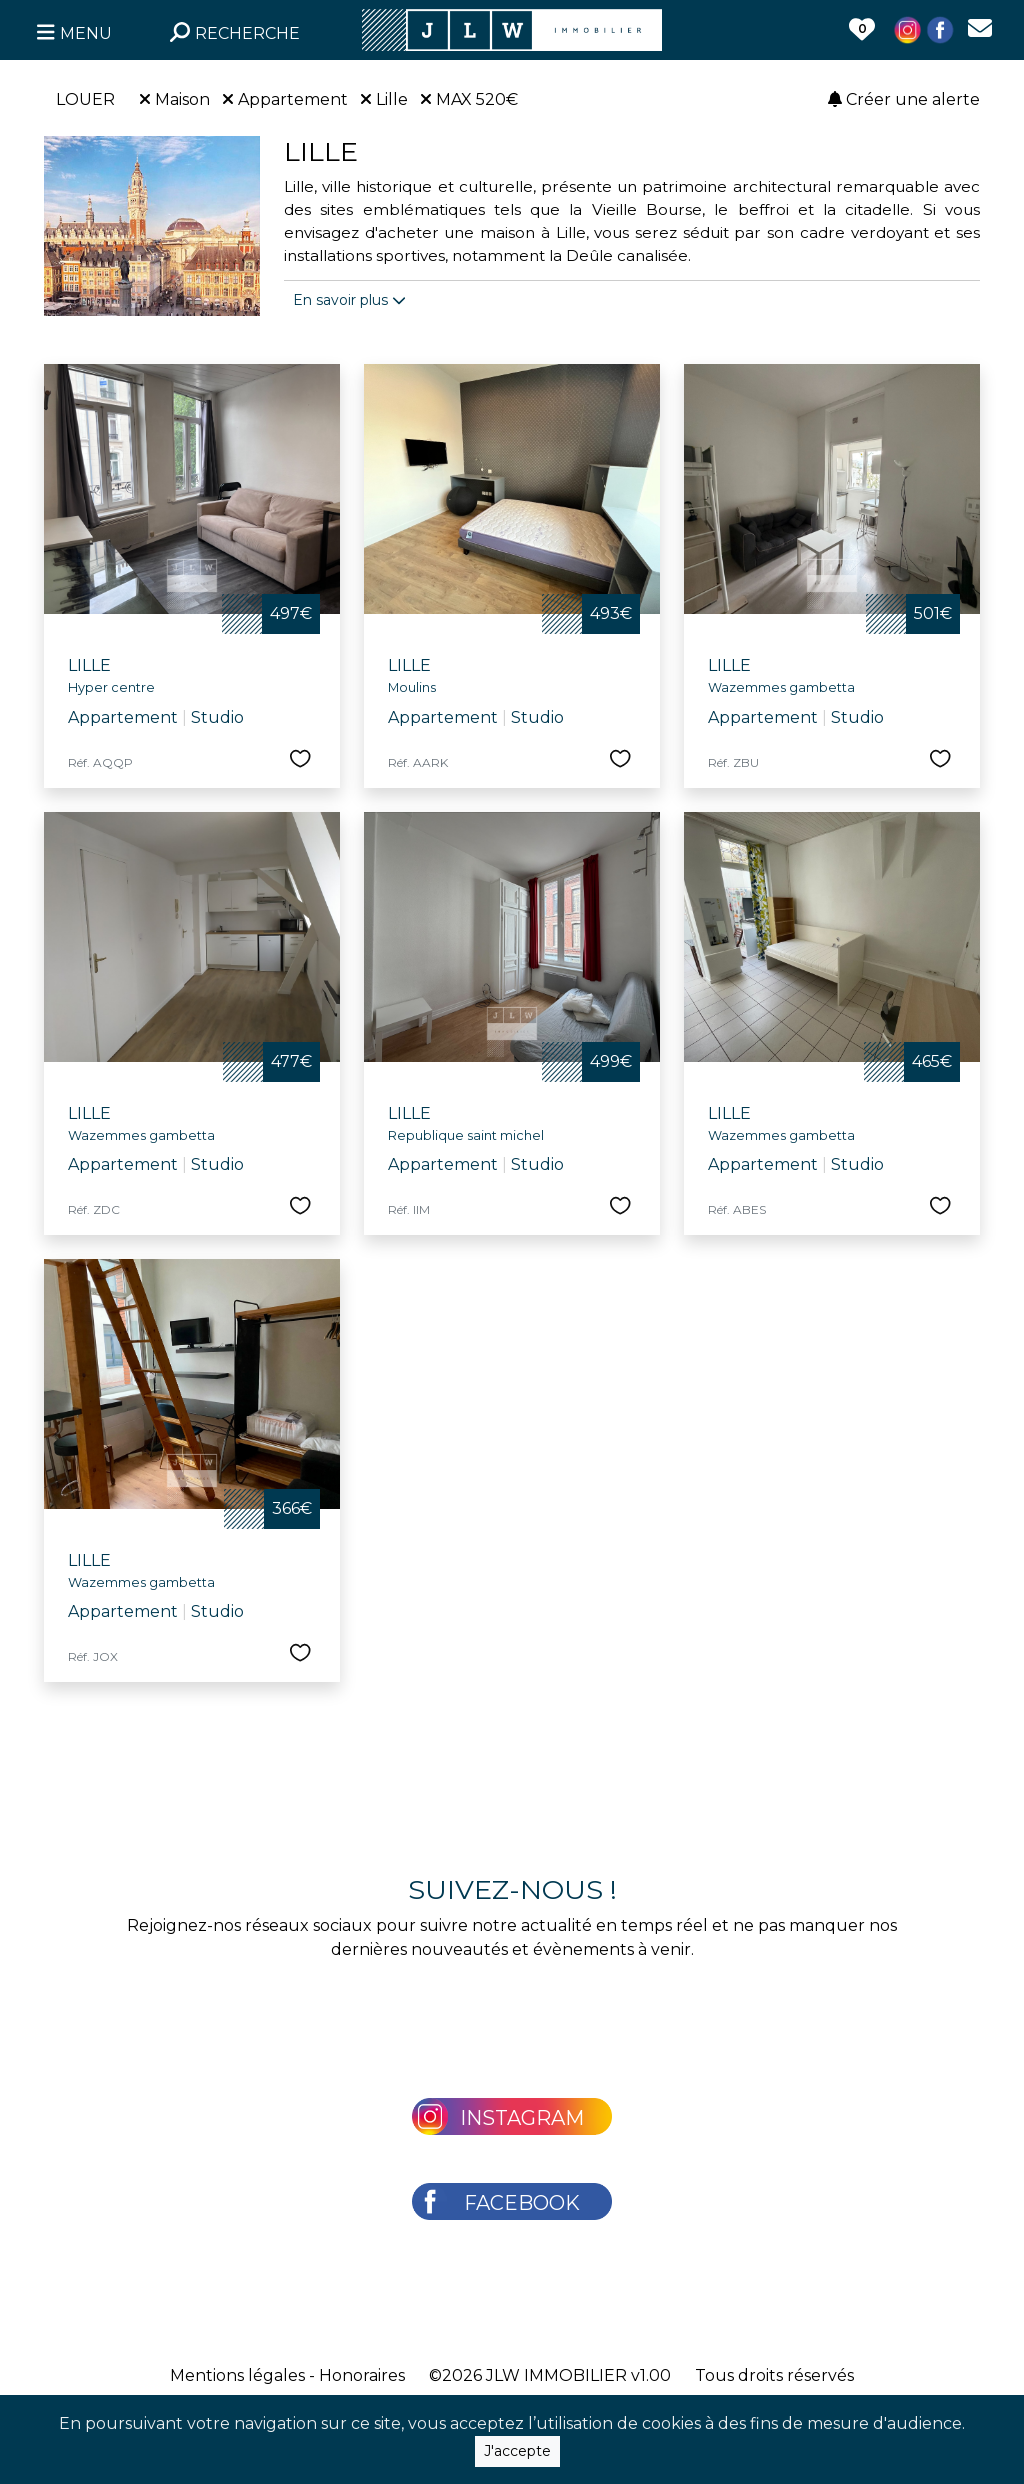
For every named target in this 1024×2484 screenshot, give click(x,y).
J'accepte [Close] (517, 2453)
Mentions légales (237, 2375)
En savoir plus (349, 300)
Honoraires (362, 2375)
